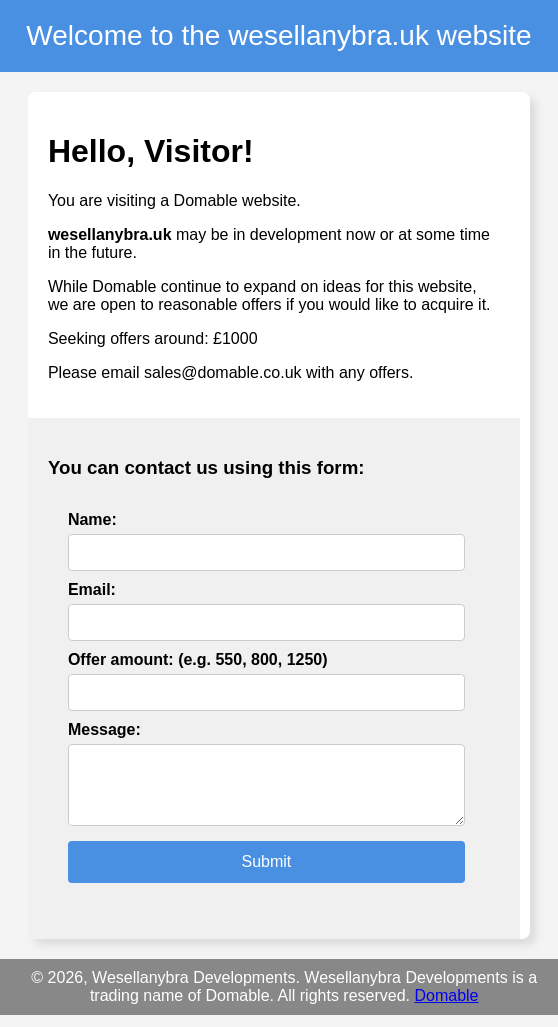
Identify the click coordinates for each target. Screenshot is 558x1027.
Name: (92, 519)
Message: (104, 729)
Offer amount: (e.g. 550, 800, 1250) (198, 659)
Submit (266, 873)
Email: (92, 589)
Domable (446, 1007)
